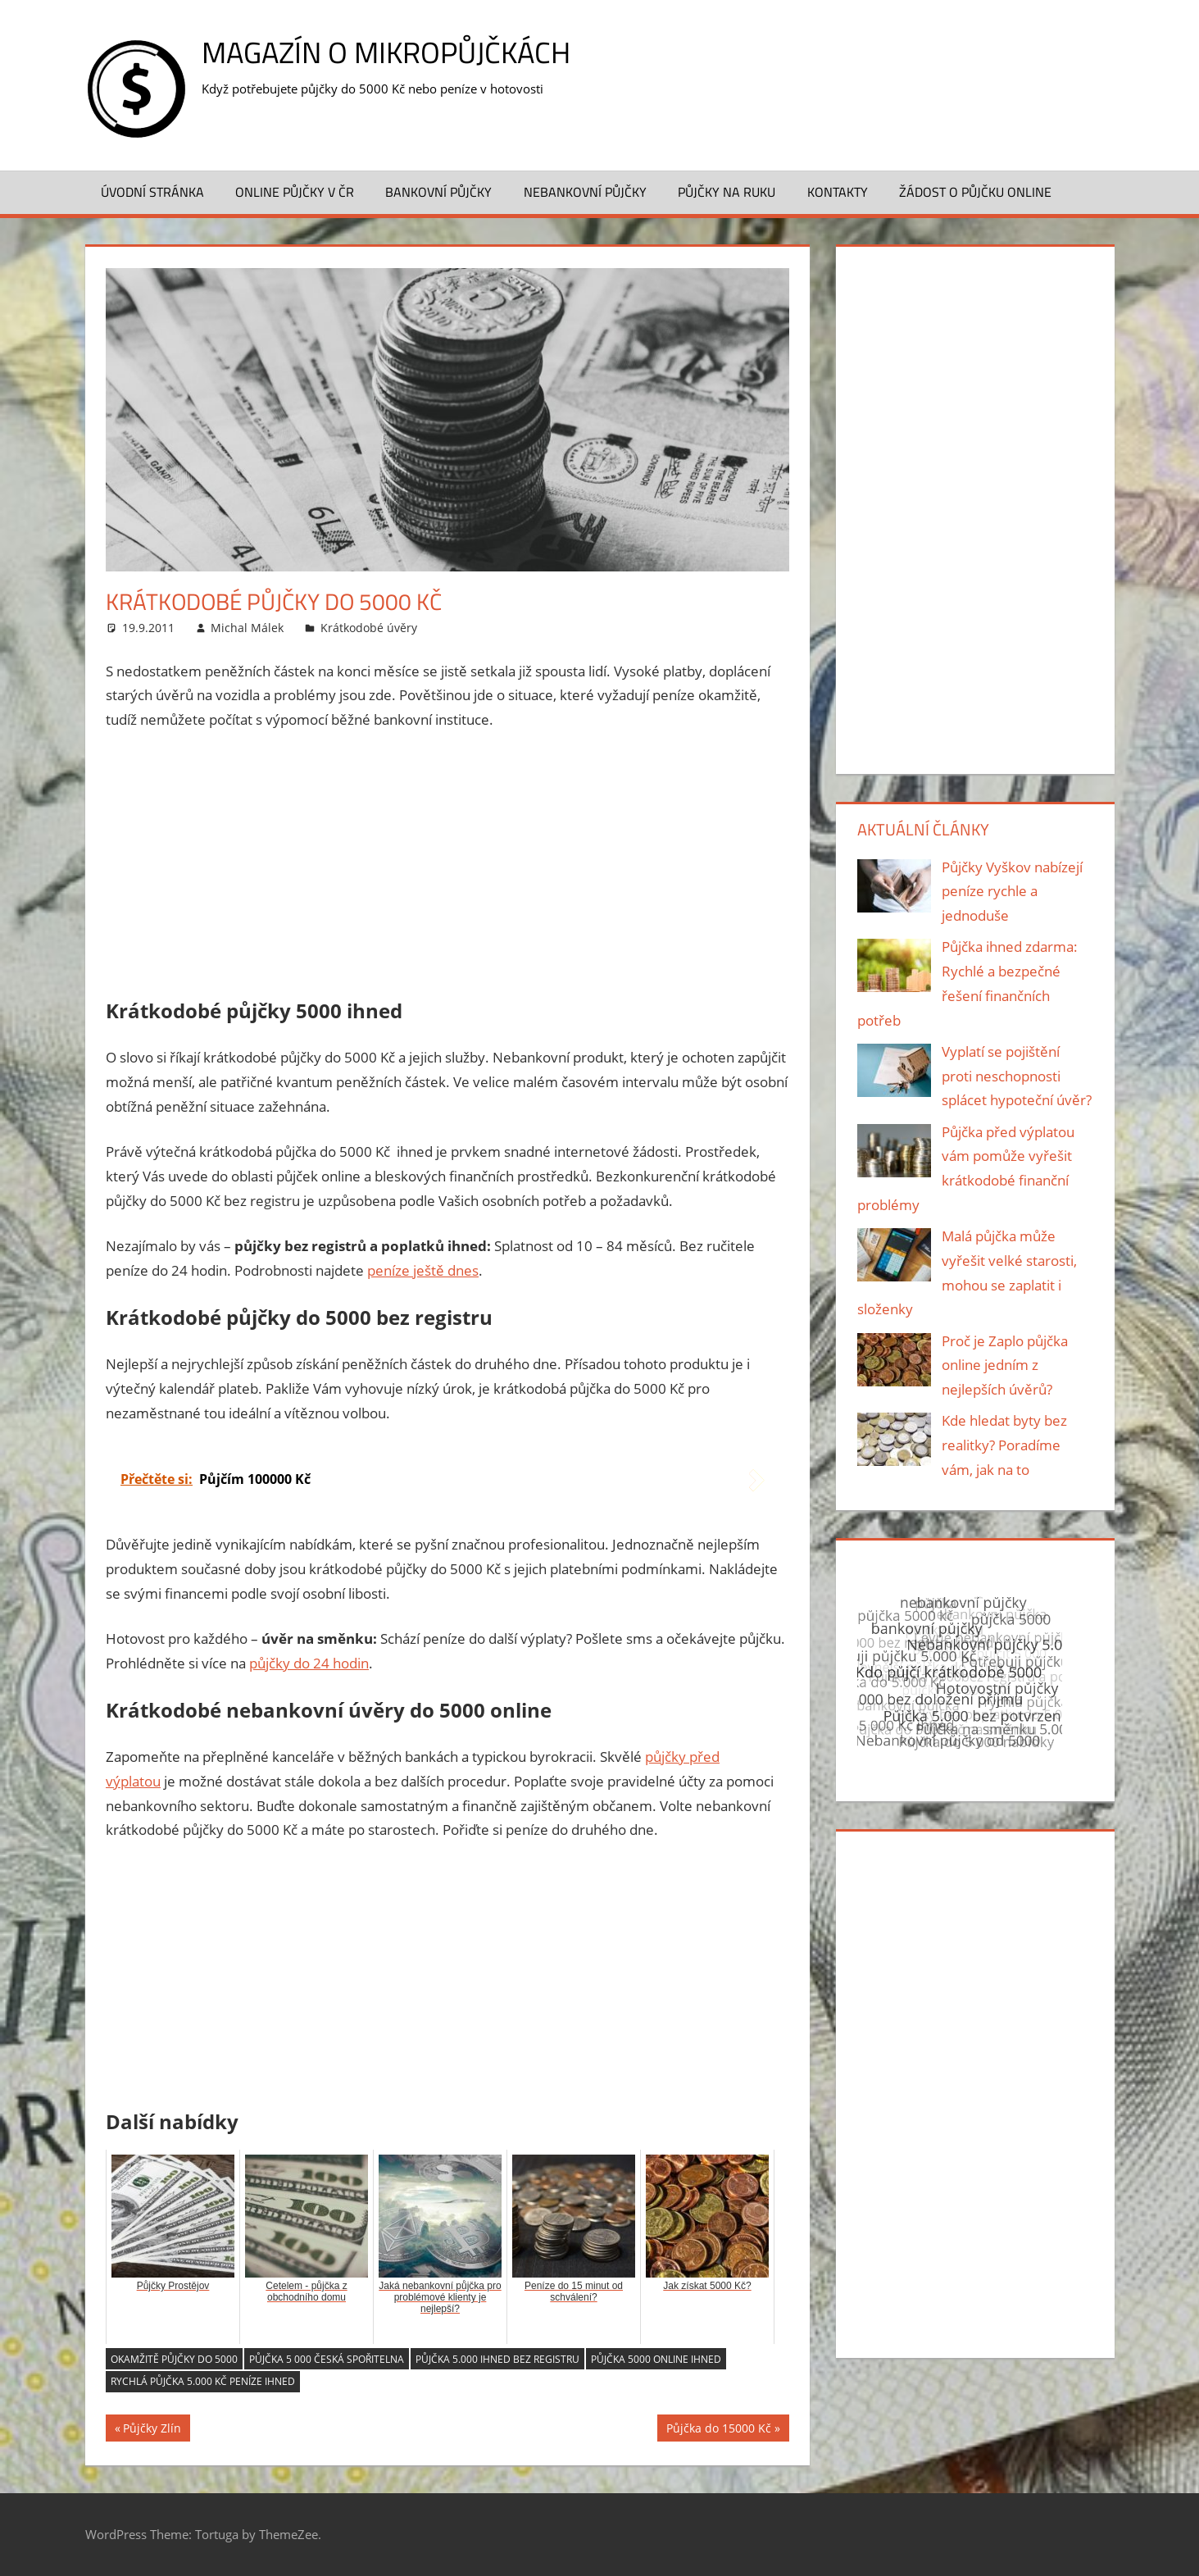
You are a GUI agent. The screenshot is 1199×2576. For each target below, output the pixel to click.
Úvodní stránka (152, 192)
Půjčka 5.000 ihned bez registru (497, 2359)
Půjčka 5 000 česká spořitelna (326, 2359)
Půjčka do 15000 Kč (718, 2430)
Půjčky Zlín (152, 2430)
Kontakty (837, 192)
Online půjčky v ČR (294, 192)
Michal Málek (247, 627)
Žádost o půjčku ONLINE (975, 192)
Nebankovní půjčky (585, 192)
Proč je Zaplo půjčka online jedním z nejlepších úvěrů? (1005, 1365)
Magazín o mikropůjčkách (386, 52)
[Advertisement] (447, 867)
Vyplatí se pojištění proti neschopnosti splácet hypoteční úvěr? (1017, 1076)
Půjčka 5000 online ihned (656, 2359)
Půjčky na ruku (726, 192)
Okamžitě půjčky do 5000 (174, 2359)
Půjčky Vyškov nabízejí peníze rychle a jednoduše (1012, 892)
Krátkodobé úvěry (368, 627)
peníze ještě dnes (423, 1270)
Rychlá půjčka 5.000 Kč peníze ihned (203, 2381)
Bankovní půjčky (438, 192)
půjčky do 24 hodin (309, 1663)
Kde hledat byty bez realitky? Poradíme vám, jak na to (1004, 1445)
